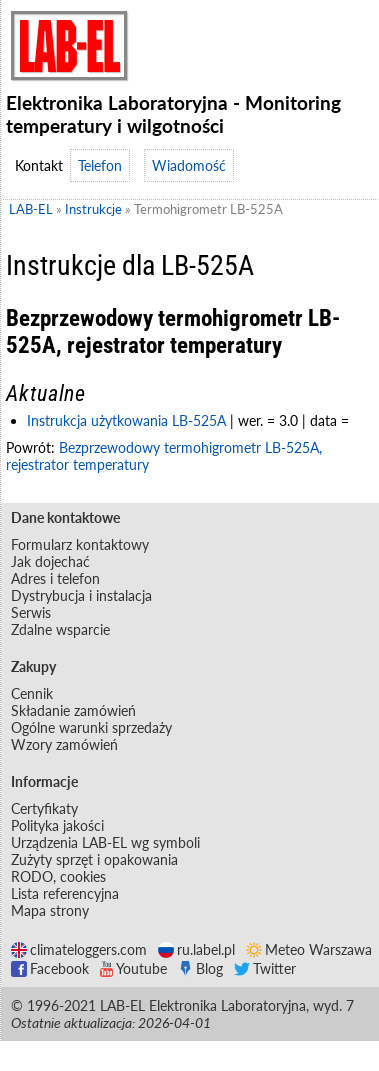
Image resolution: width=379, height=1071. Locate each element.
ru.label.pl (196, 949)
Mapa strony (50, 910)
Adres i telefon (55, 578)
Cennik (32, 693)
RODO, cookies (58, 876)
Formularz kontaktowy (80, 544)
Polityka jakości (57, 825)
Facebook (50, 968)
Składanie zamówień (73, 710)
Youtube (133, 968)
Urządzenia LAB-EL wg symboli (105, 842)
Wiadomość (189, 165)
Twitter (265, 968)
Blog (200, 968)
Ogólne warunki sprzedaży (91, 727)
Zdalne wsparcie (60, 629)
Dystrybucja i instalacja (81, 595)
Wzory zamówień (64, 744)
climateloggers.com (79, 949)
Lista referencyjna (65, 893)
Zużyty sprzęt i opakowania (94, 859)
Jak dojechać (50, 561)
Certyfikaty (44, 808)
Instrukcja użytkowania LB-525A (126, 420)
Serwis (31, 612)
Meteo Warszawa (309, 949)
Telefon (100, 165)
